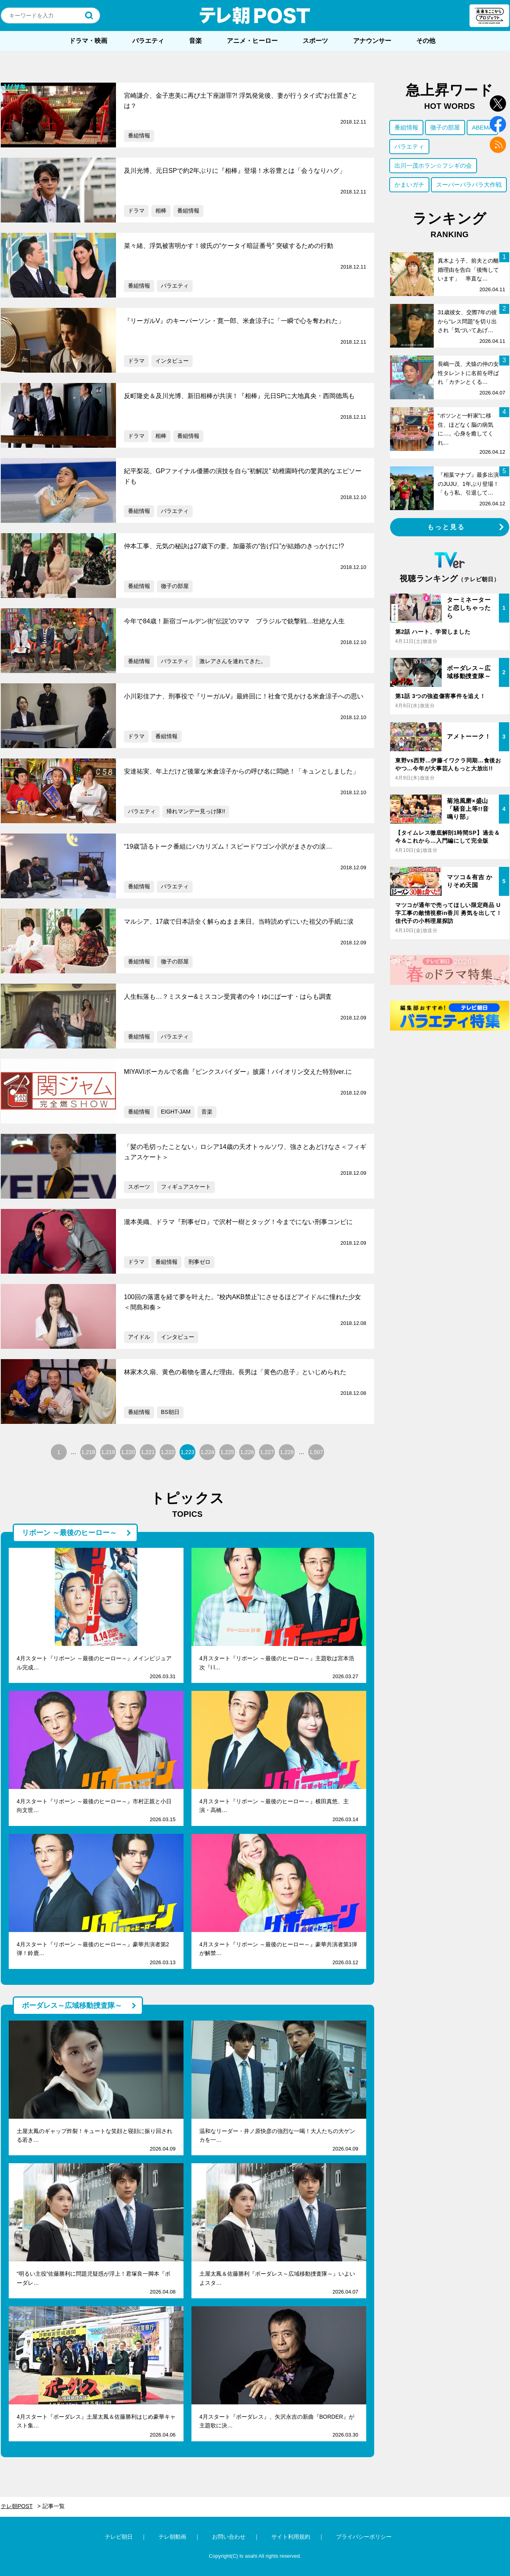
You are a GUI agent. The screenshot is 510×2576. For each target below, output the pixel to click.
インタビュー (172, 361)
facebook (498, 124)
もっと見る (446, 527)
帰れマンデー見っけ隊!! (195, 811)
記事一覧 (53, 2506)
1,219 (108, 1452)
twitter (498, 103)
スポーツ (315, 40)
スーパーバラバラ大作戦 (469, 184)
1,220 (128, 1452)
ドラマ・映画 (88, 40)
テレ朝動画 (172, 2536)
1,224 (207, 1452)
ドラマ (136, 210)
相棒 (160, 210)
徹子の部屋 (175, 586)
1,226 (247, 1452)
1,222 (167, 1452)
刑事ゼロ (199, 1262)
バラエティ (148, 40)
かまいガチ (409, 184)
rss (498, 145)
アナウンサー (372, 40)
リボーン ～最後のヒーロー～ (69, 1533)
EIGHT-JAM (176, 1111)
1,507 (316, 1452)
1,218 (88, 1452)
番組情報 (139, 135)
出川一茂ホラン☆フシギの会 (433, 165)
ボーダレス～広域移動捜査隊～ (72, 2005)
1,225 (227, 1452)
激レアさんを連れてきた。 (232, 661)
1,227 (267, 1452)
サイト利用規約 (290, 2536)
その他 (425, 40)
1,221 (148, 1452)
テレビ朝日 (119, 2536)
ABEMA (482, 127)
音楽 (195, 40)
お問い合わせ (228, 2536)
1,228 (287, 1452)
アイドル (139, 1337)
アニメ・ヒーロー (252, 40)
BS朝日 (170, 1412)
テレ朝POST (255, 15)
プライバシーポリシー (364, 2536)
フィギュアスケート (186, 1187)
